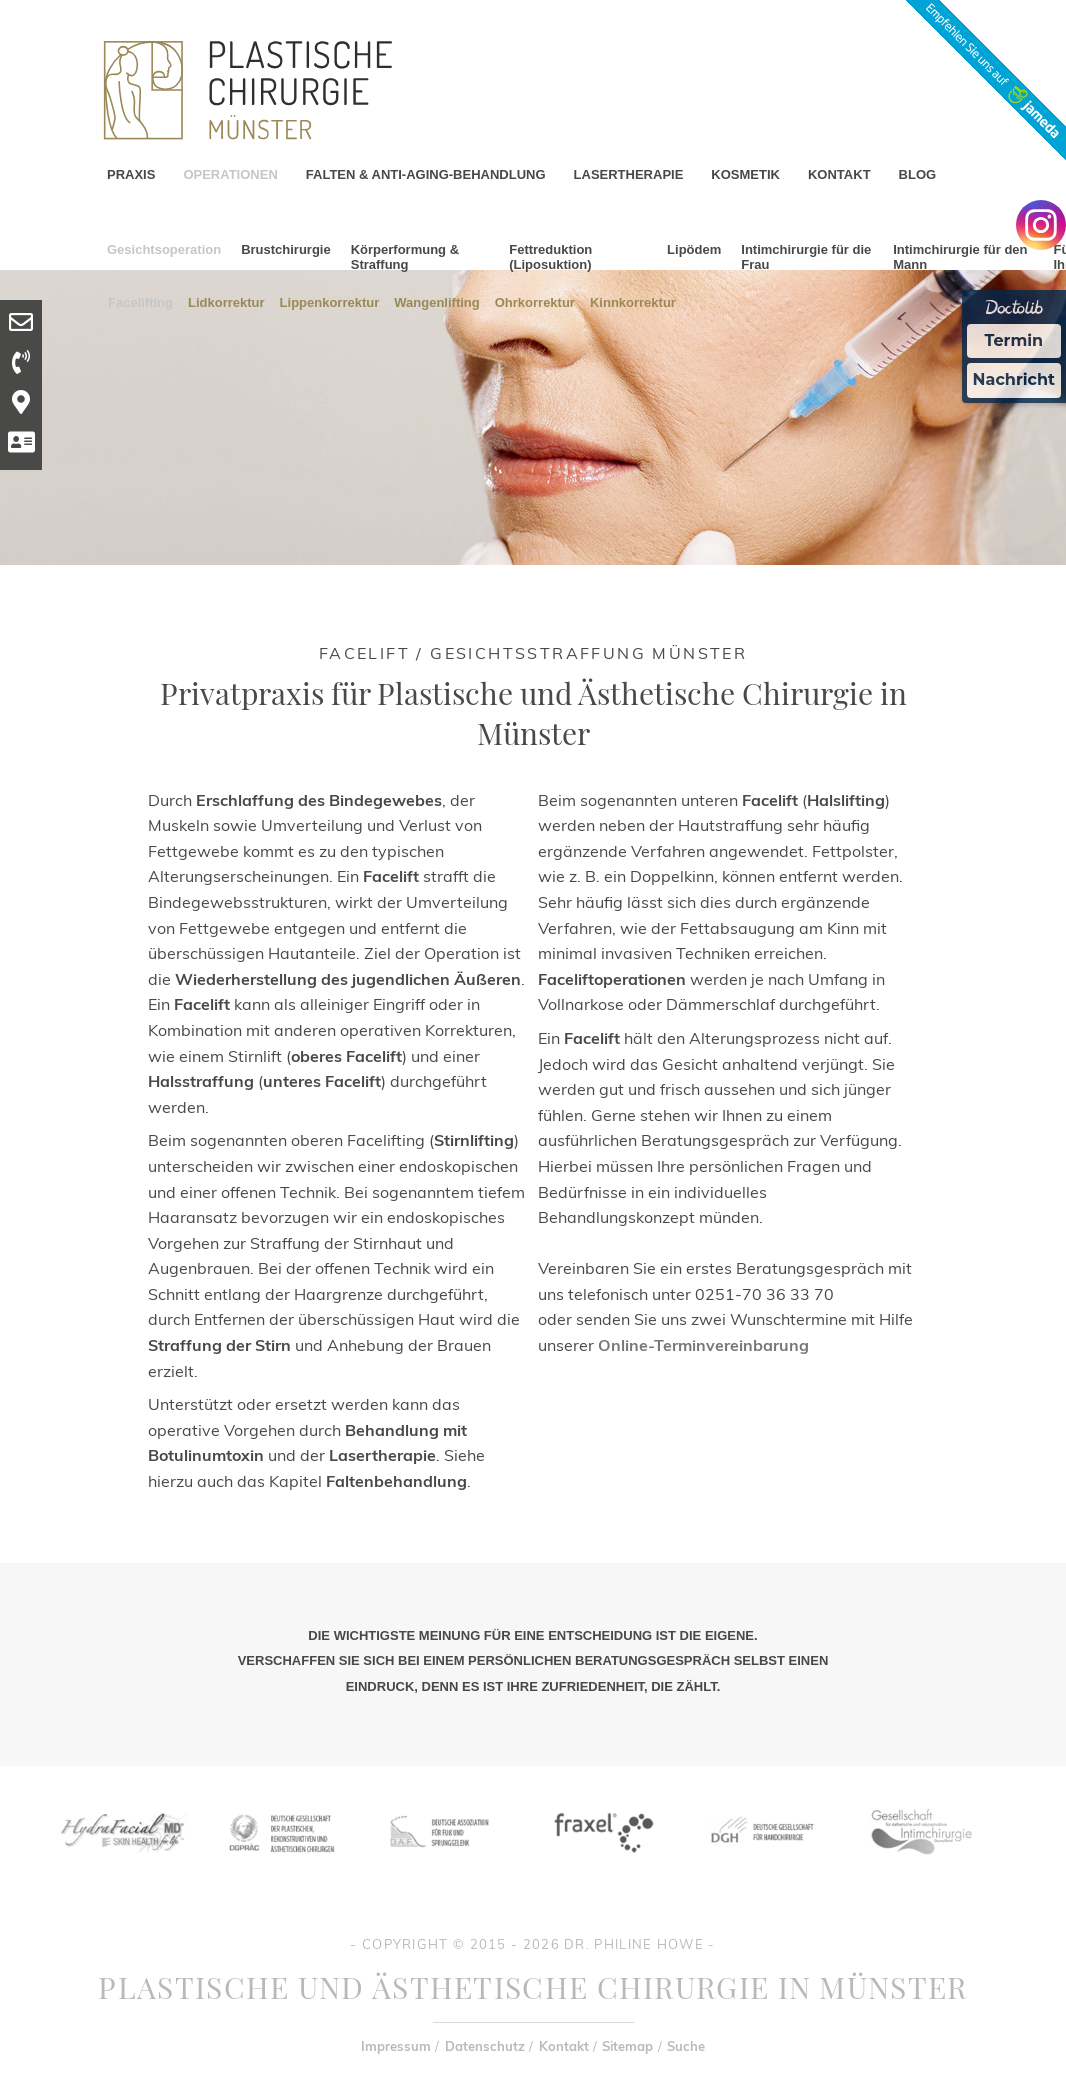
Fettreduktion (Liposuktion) (550, 257)
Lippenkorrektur (330, 301)
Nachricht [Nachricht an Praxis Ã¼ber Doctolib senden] (1014, 379)
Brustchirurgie (286, 249)
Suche (686, 2046)
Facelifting (140, 301)
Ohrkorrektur (535, 301)
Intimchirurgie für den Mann (960, 257)
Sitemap (627, 2046)
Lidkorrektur (226, 301)
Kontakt (564, 2046)
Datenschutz (485, 2046)
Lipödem (694, 249)
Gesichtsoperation (164, 249)
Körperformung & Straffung (405, 257)
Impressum (396, 2046)
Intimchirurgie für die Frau (806, 257)
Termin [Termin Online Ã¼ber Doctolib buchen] (1014, 340)
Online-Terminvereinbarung (703, 1345)
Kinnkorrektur (633, 301)
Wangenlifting (436, 301)
